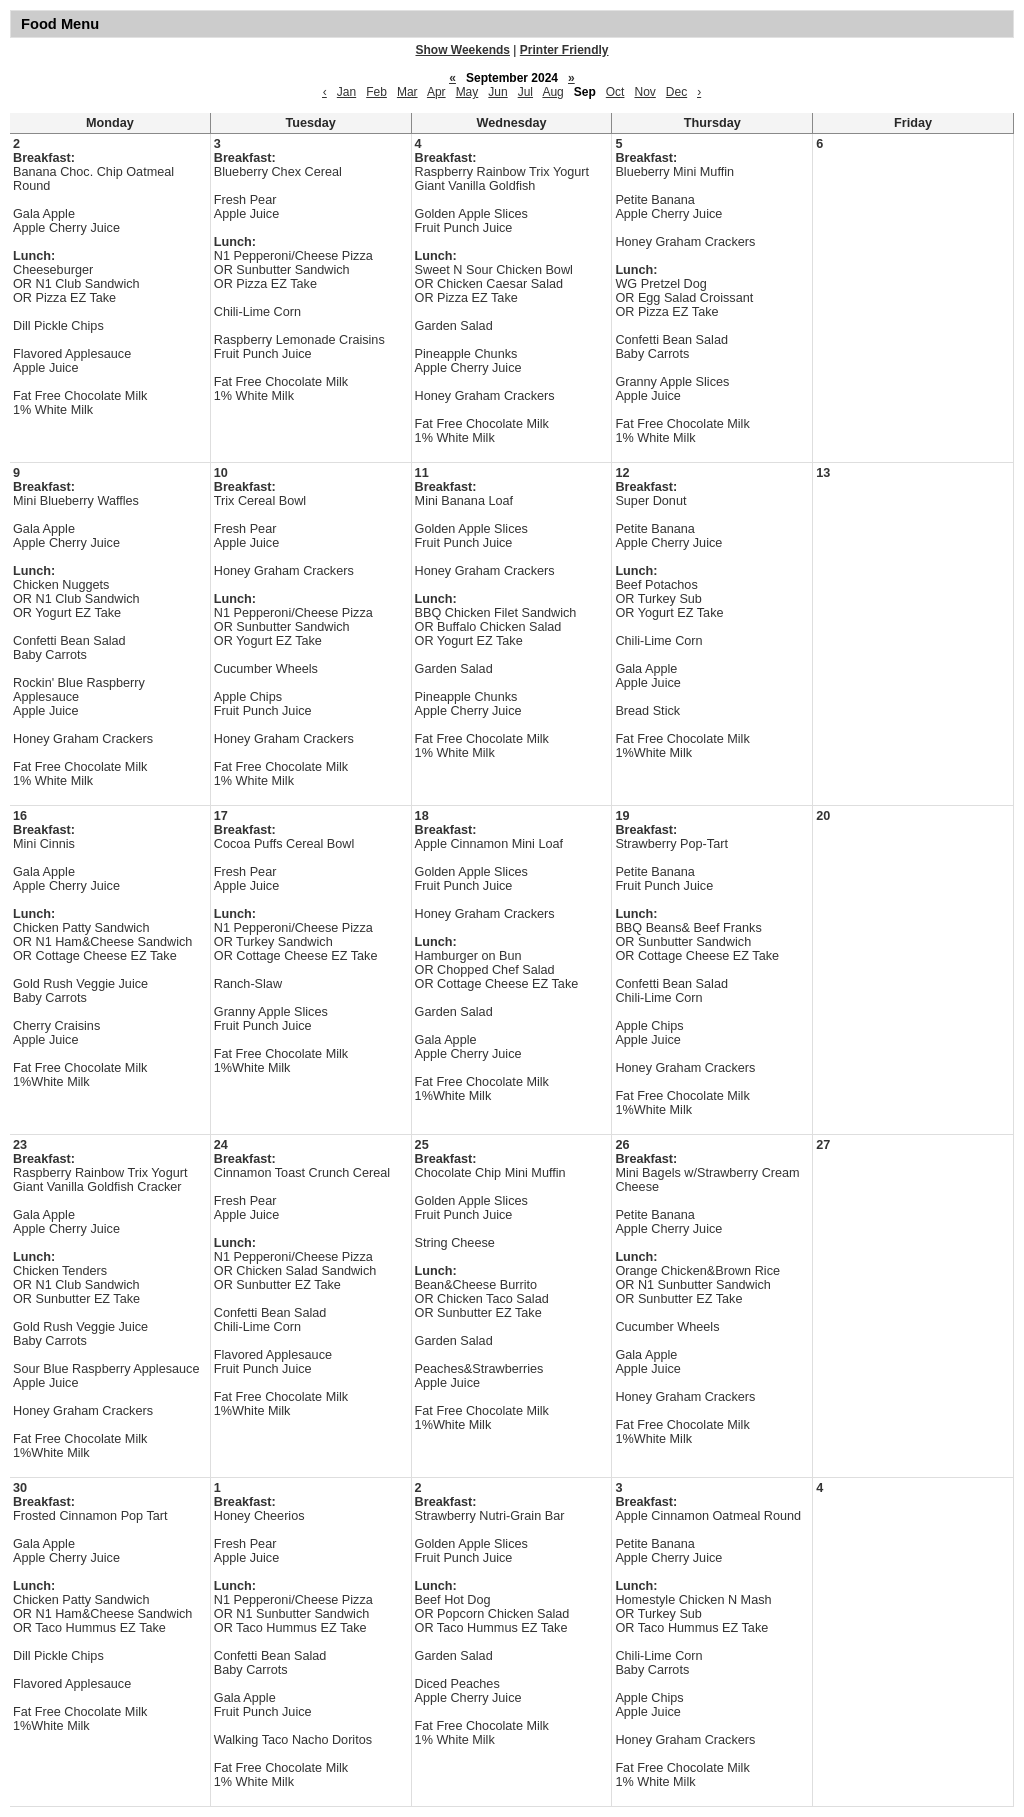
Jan (346, 92)
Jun (497, 92)
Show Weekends (463, 50)
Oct (615, 92)
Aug (552, 92)
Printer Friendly (564, 50)
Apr (436, 92)
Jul (525, 92)
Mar (407, 92)
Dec (676, 92)
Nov (644, 92)
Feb (376, 92)
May (467, 92)
